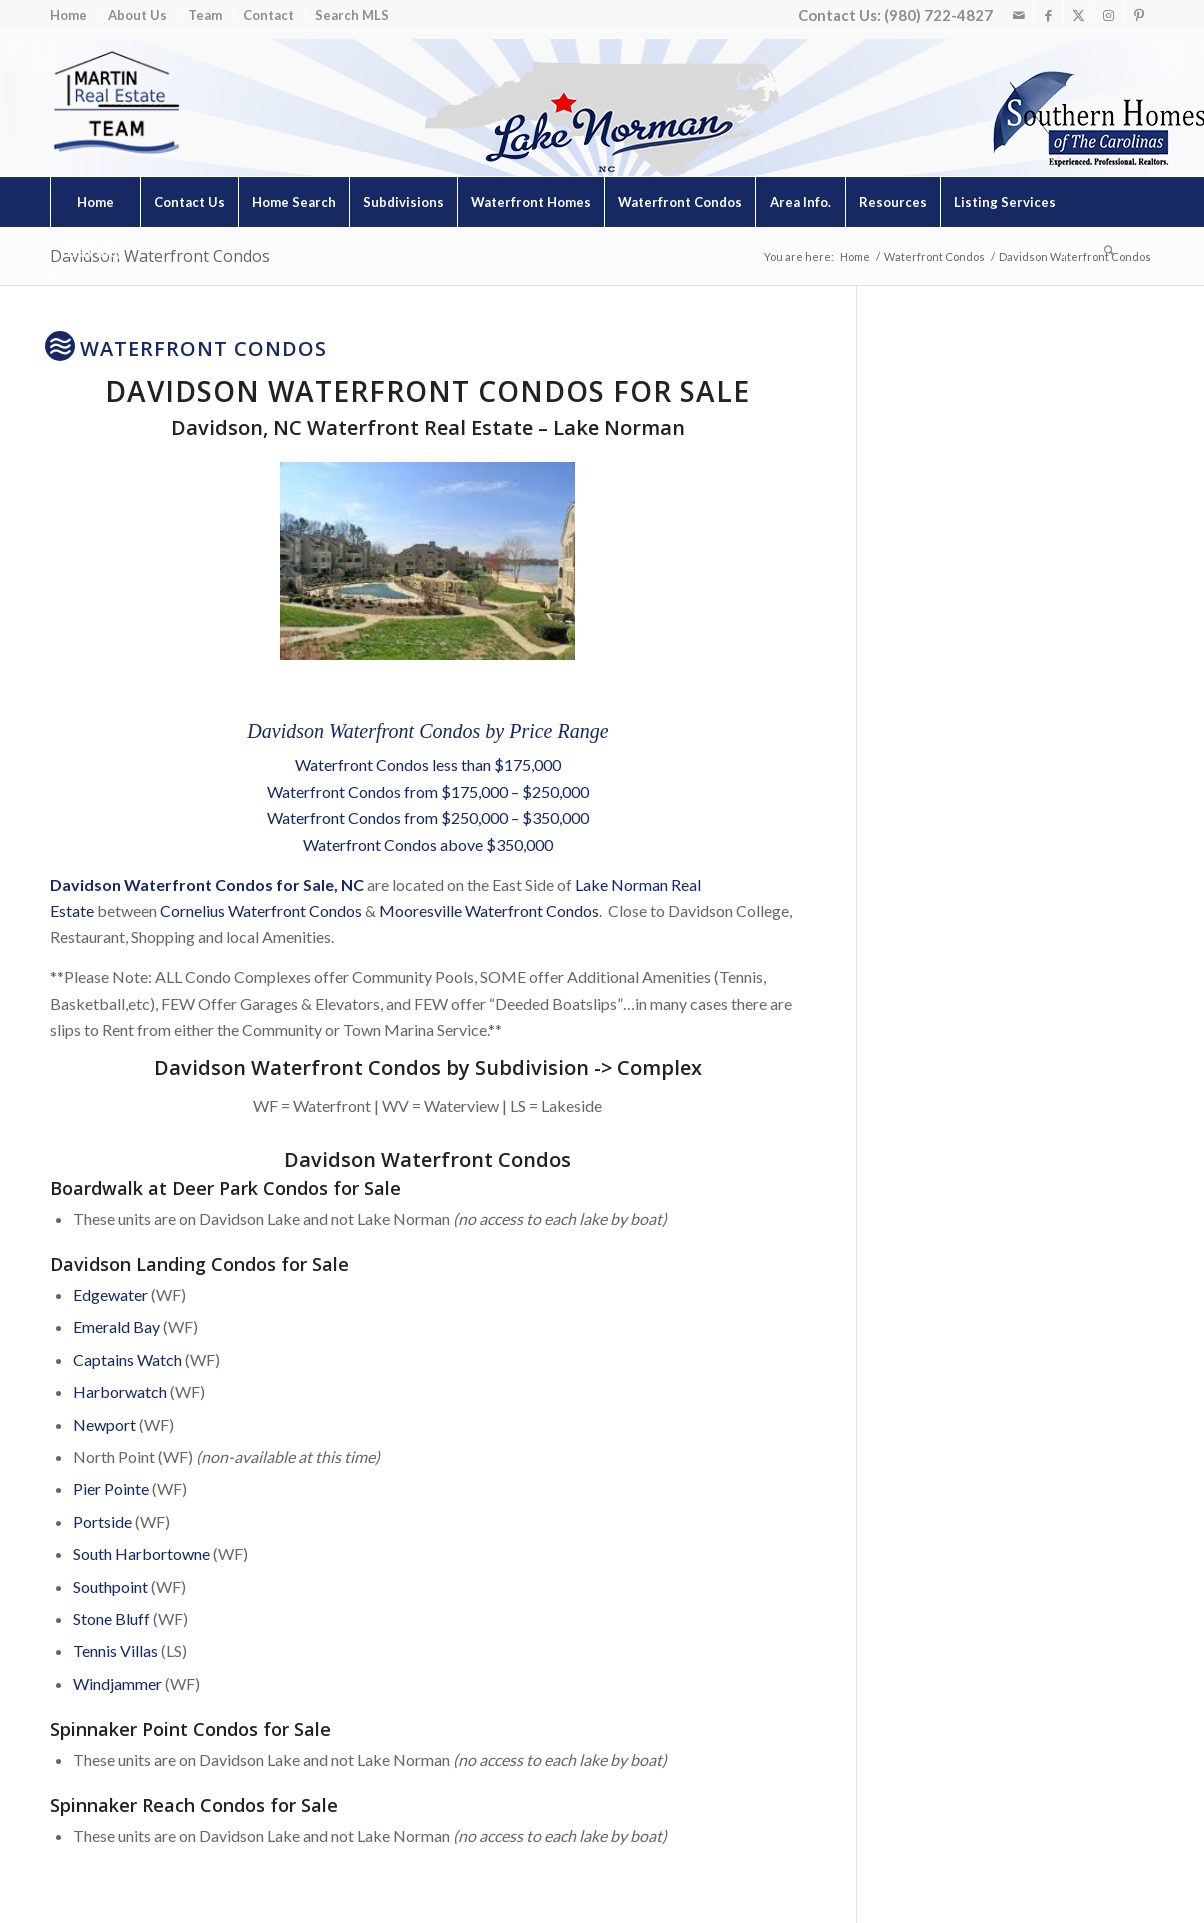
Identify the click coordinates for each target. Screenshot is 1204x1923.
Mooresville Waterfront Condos (489, 910)
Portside (102, 1521)
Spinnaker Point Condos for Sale (190, 1729)
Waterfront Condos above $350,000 (428, 844)
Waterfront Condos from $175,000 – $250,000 (428, 791)
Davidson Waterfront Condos (160, 256)
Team (205, 15)
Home (68, 15)
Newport (104, 1424)
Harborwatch (120, 1391)
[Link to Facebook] (1048, 15)
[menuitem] (74, 15)
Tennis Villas (115, 1650)
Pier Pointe (111, 1488)
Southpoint (110, 1586)
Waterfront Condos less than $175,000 (428, 764)
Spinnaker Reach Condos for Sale (194, 1805)
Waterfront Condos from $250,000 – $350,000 (428, 817)
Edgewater (110, 1294)
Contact (268, 15)
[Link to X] (1078, 15)
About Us (137, 15)
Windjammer (117, 1683)
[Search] (1109, 252)
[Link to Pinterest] (1139, 15)
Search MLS (352, 15)
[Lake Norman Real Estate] (115, 103)
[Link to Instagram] (1108, 15)
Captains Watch (127, 1359)
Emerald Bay (116, 1326)
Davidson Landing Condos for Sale (199, 1264)
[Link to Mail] (1018, 15)
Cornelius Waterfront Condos (261, 910)
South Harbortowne (141, 1553)
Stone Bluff (111, 1618)
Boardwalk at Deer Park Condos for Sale (225, 1188)
